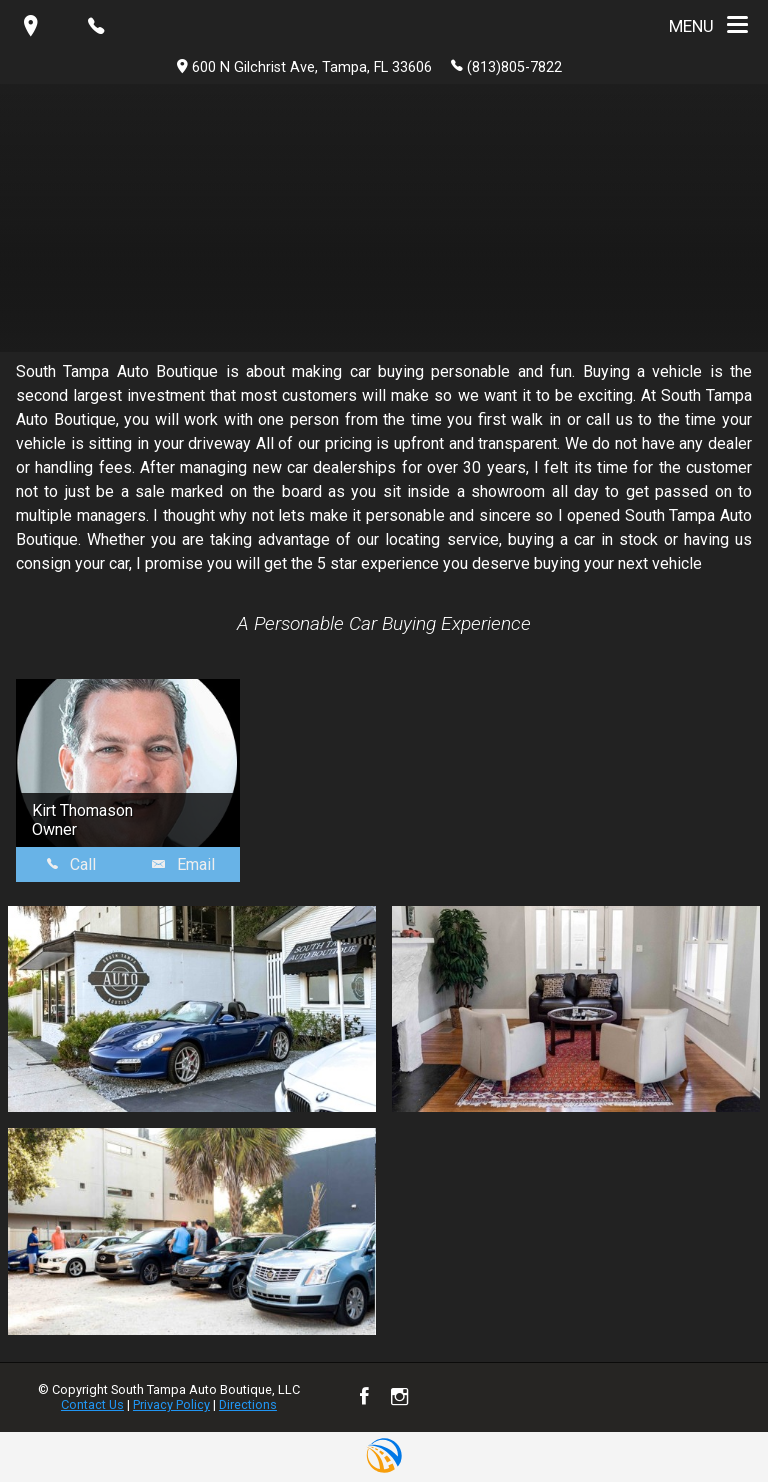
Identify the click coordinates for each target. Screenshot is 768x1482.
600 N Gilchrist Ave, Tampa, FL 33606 (304, 67)
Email (183, 864)
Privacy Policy (171, 1404)
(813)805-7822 (506, 66)
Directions (248, 1404)
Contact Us (92, 1404)
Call (71, 864)
